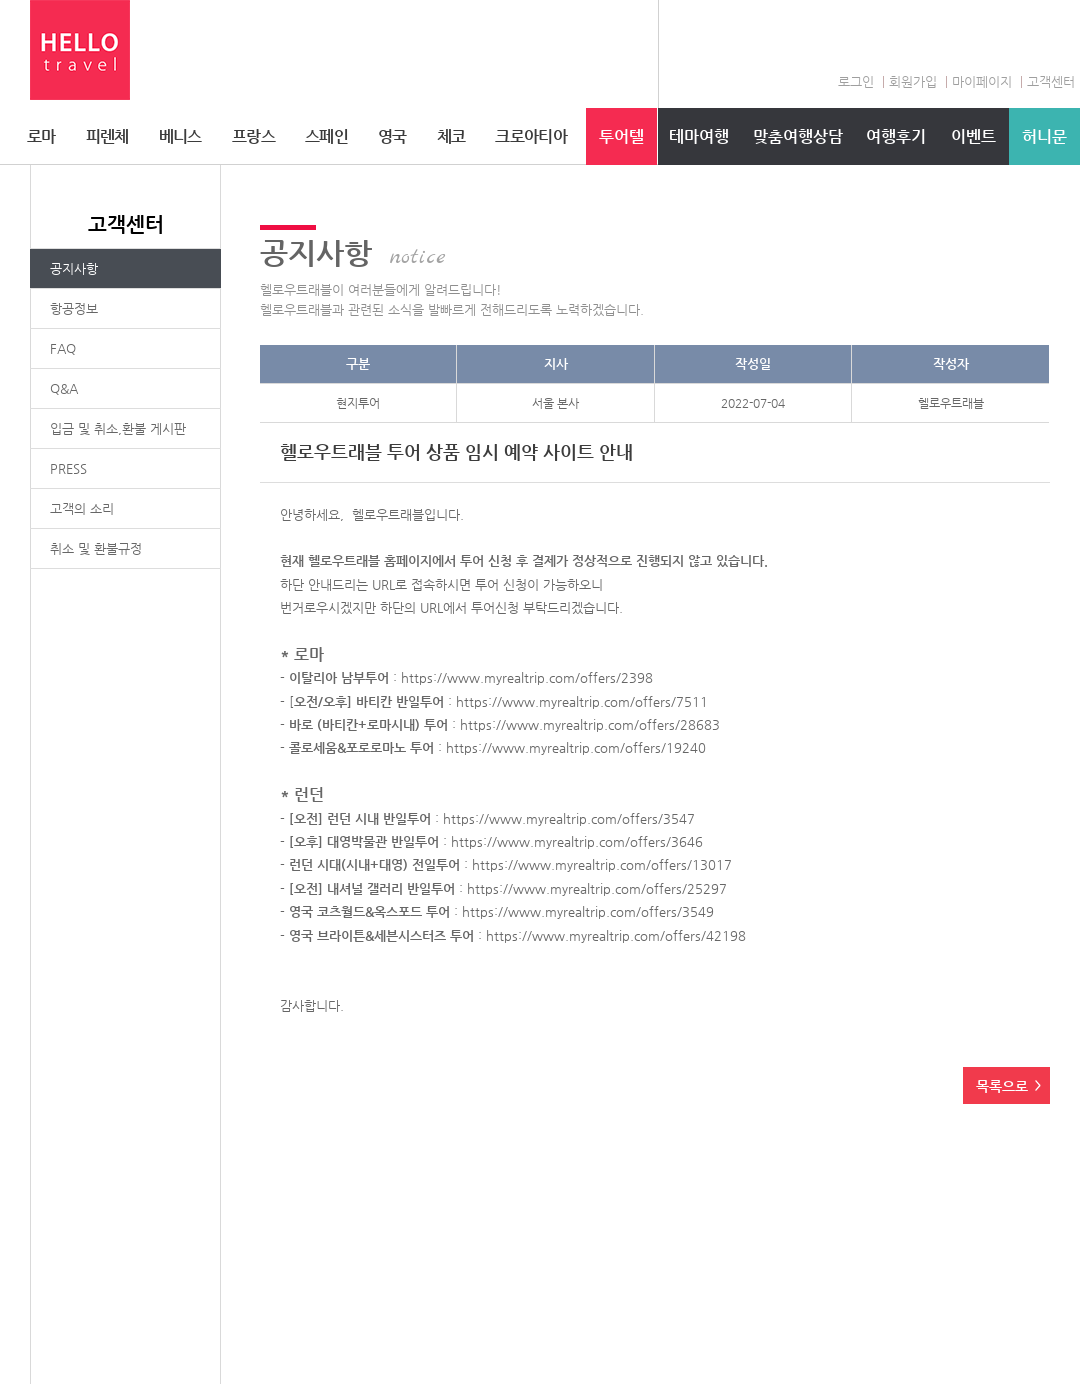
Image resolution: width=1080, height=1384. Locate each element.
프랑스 (253, 136)
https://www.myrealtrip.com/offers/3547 (569, 818)
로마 (41, 136)
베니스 (180, 136)
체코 (451, 136)
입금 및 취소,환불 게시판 (118, 428)
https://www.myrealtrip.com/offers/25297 (597, 888)
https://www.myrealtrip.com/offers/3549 (588, 911)
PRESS (68, 468)
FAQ (63, 348)
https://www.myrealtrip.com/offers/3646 (577, 841)
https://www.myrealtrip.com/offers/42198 (616, 935)
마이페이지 (982, 81)
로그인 (856, 81)
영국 (392, 136)
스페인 (326, 136)
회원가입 (913, 81)
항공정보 (74, 308)
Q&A (64, 388)
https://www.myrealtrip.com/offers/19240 (576, 747)
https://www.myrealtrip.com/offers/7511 (582, 701)
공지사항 (74, 268)
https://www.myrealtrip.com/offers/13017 (602, 864)
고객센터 (1051, 81)
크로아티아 (531, 136)
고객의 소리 (82, 508)
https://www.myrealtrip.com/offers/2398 (527, 677)
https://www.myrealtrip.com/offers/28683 (590, 724)
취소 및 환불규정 (96, 548)
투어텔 (621, 136)
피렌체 (107, 136)
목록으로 (1002, 1086)
